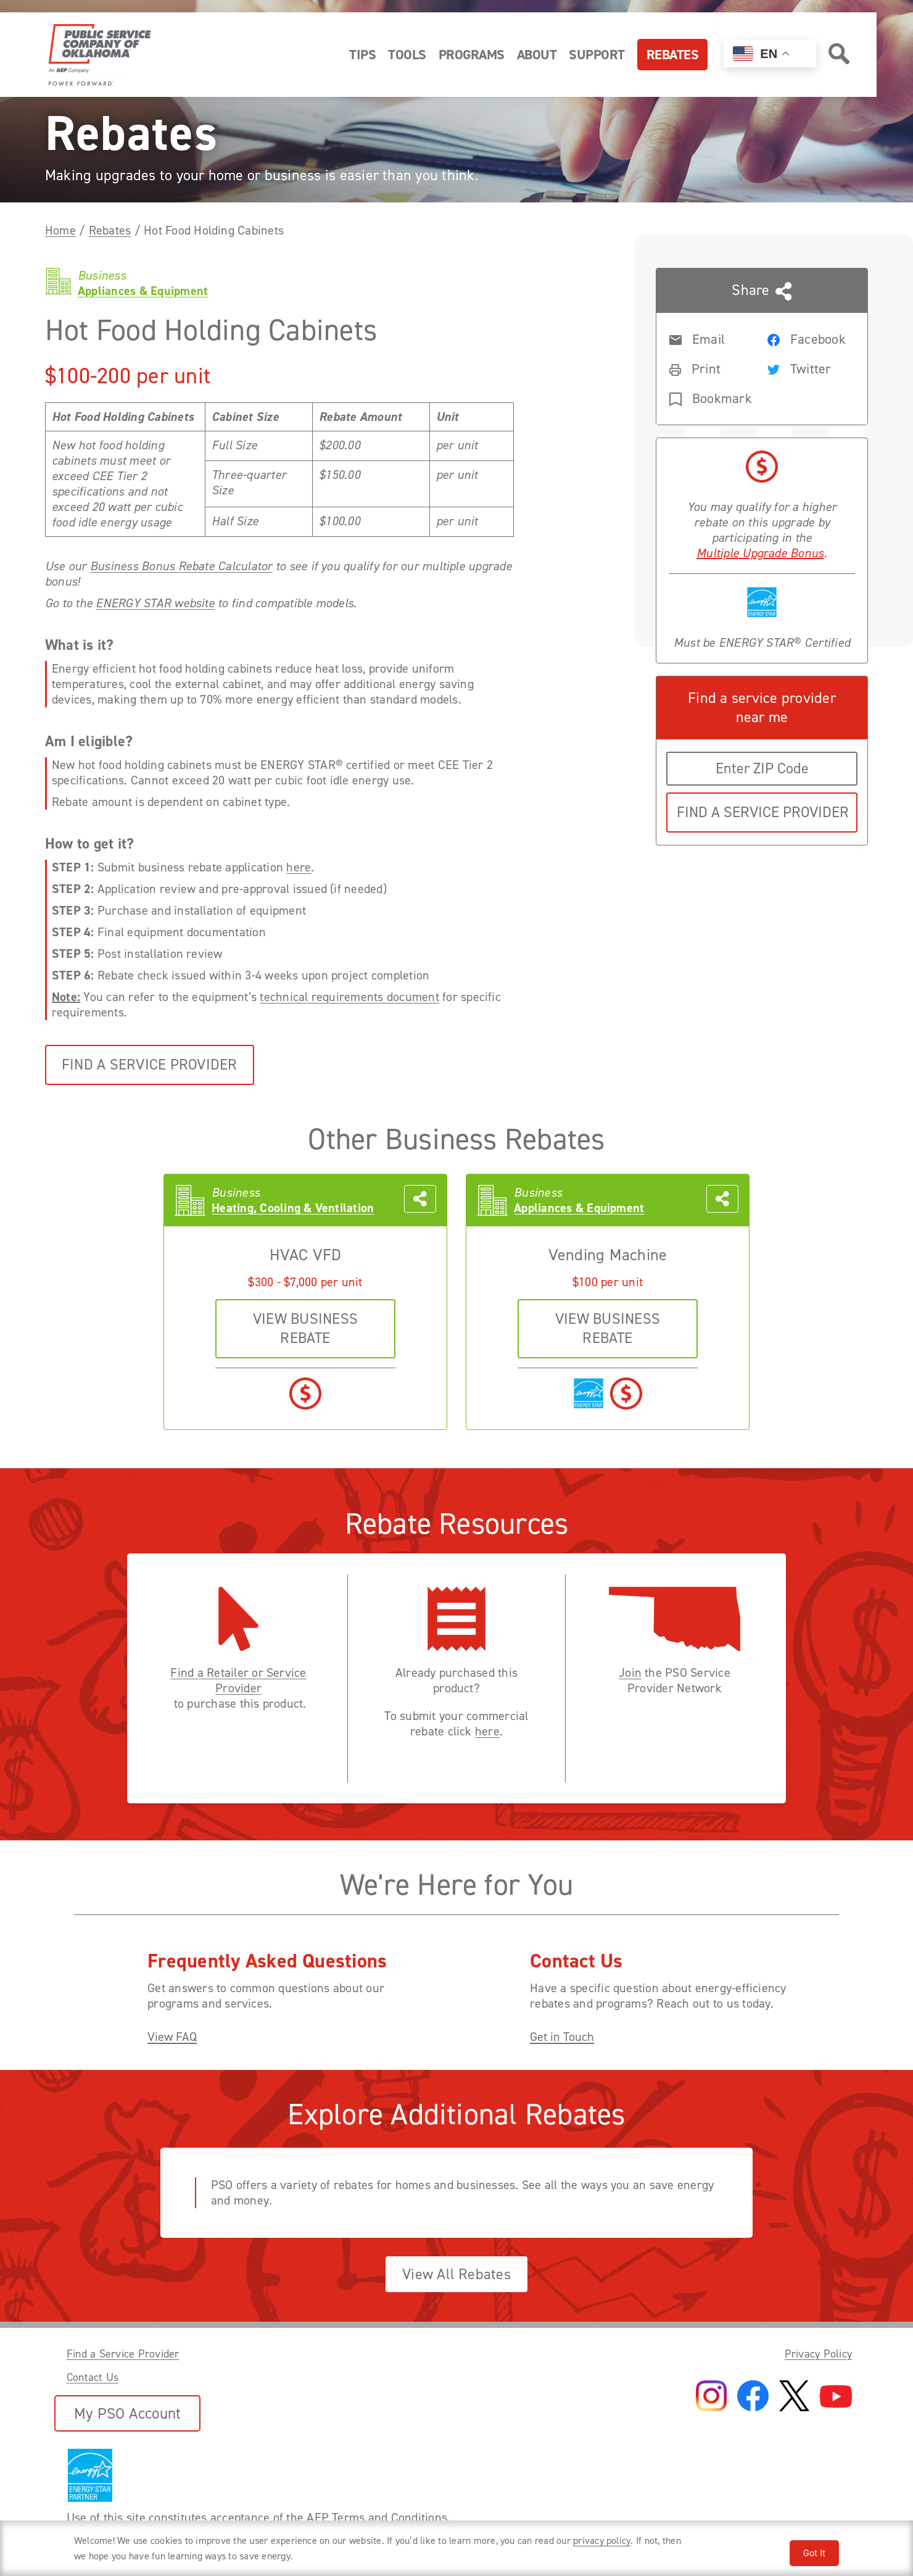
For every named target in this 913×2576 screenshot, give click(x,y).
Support (597, 55)
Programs (472, 55)
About (537, 55)
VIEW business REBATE (305, 1328)
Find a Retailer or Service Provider (238, 1680)
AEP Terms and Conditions (377, 2517)
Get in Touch (562, 2037)
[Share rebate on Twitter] (806, 368)
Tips (362, 55)
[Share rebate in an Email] (708, 338)
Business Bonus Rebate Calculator (181, 566)
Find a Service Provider (150, 1064)
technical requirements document (349, 997)
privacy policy (601, 2540)
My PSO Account (127, 2413)
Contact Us (92, 2377)
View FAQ (172, 2037)
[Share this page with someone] (762, 346)
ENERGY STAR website (155, 603)
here (298, 867)
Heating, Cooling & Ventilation (293, 1208)
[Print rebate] (708, 368)
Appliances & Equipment (579, 1208)
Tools (407, 55)
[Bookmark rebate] (708, 397)
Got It (814, 2552)
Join (630, 1673)
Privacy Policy (818, 2353)
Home (60, 230)
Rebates (673, 55)
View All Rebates (456, 2274)
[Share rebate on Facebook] (806, 338)
